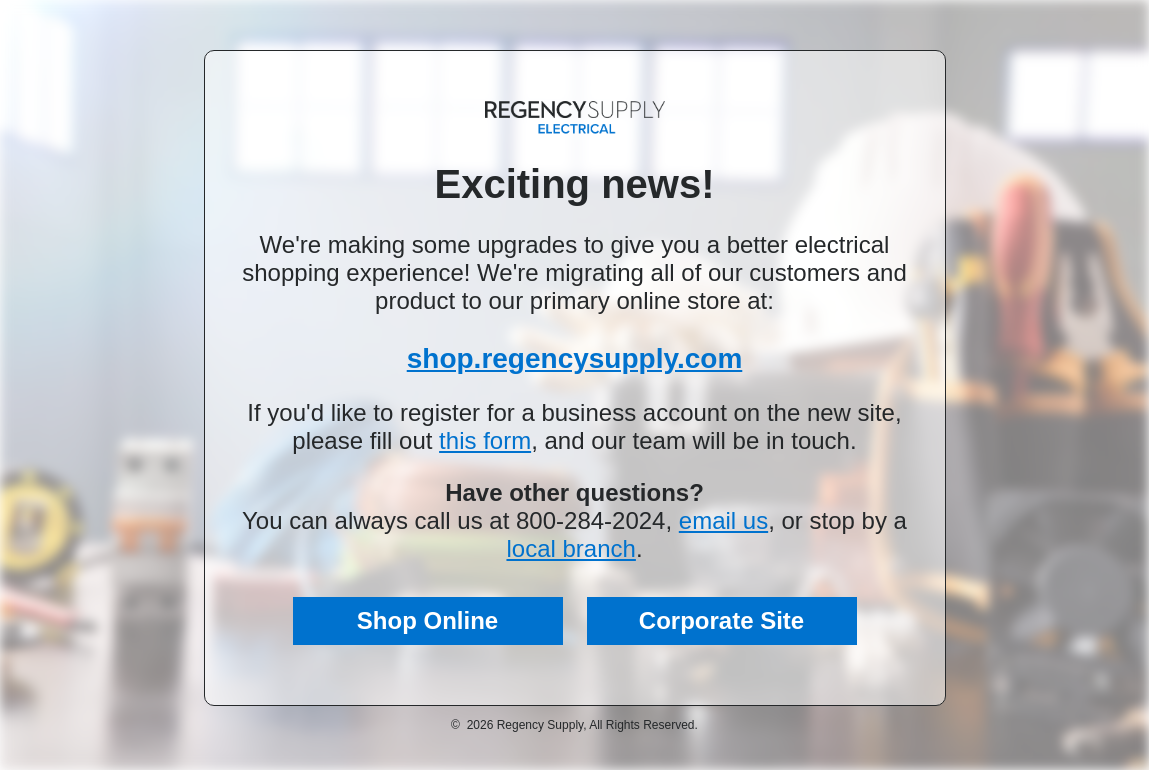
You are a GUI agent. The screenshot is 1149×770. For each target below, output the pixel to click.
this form (485, 440)
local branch (570, 548)
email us (723, 520)
